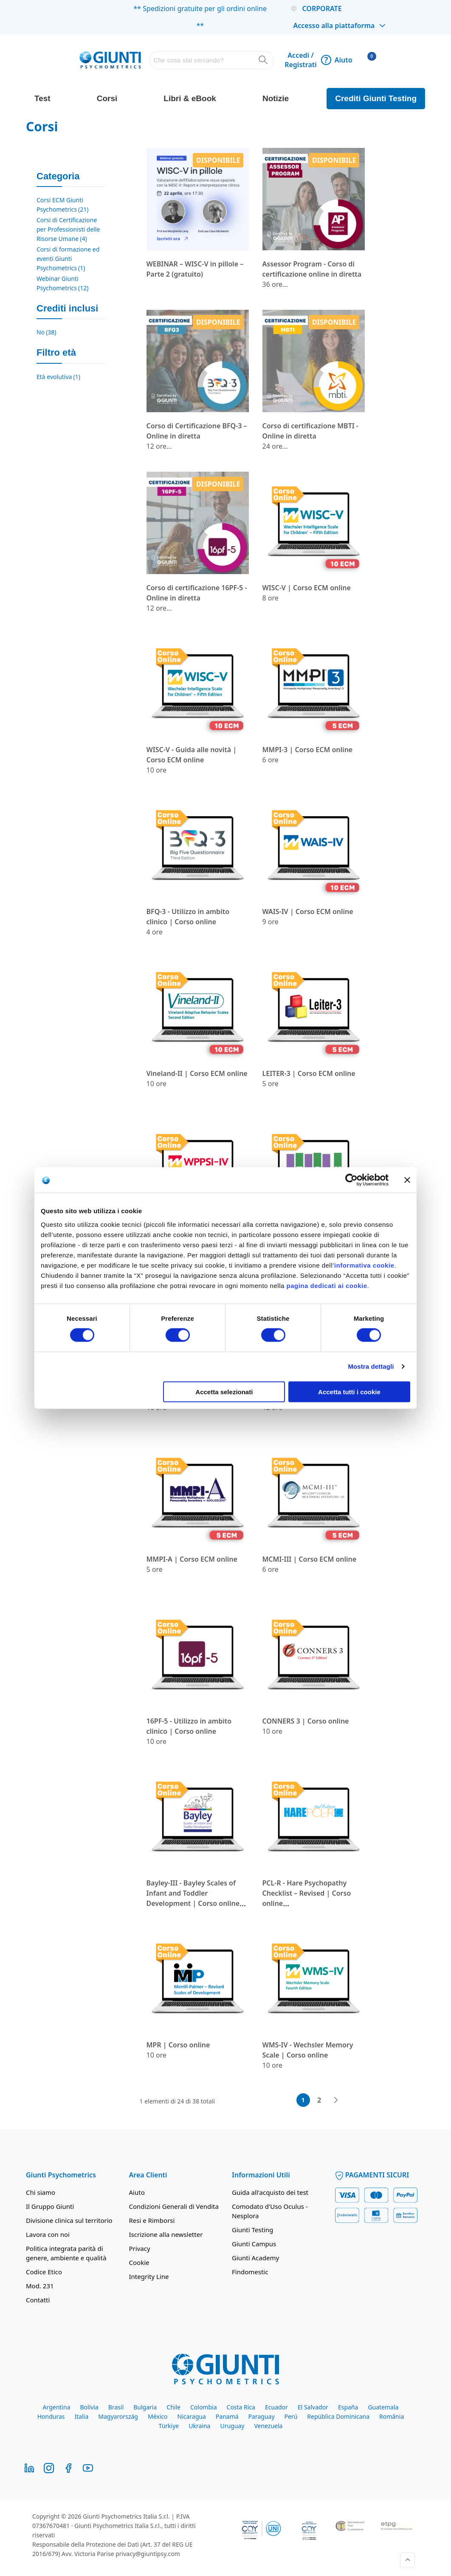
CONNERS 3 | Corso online (305, 1721)
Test (42, 98)
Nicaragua (192, 2416)
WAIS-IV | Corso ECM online (307, 911)
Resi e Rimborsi (152, 2220)
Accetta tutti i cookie (349, 1391)
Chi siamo (40, 2192)
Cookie (139, 2262)
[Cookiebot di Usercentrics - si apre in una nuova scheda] (351, 1180)
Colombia (203, 2407)
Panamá (227, 2416)
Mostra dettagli (371, 1366)
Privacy (139, 2248)
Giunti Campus (254, 2243)
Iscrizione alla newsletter (166, 2234)
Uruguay (232, 2426)
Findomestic (250, 2271)
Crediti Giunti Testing (376, 98)
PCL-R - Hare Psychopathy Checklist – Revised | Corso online (306, 1893)
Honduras (51, 2416)
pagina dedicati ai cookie (326, 1285)
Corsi (107, 98)
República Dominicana (338, 2416)
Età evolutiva (58, 377)
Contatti (38, 2300)
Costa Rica (241, 2407)
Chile (173, 2407)
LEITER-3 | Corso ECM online (308, 1073)
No (46, 332)
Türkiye (169, 2426)
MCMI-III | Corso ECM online (309, 1559)
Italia (82, 2416)
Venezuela (268, 2426)
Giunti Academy (255, 2257)
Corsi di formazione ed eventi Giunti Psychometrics (68, 258)
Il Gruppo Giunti (50, 2206)
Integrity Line (149, 2276)
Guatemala (383, 2407)
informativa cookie (364, 1264)
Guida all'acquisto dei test (270, 2192)
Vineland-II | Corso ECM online (197, 1073)
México (158, 2416)
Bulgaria (145, 2407)
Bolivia (89, 2407)
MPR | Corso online (178, 2044)
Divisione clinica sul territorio (69, 2220)
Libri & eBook (189, 98)
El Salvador (313, 2407)
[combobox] (211, 60)
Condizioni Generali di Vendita (174, 2206)
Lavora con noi (48, 2234)
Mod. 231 (40, 2286)
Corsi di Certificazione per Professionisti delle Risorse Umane (68, 229)
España (348, 2407)
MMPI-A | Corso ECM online (192, 1559)
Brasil (116, 2407)
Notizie (275, 98)
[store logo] (110, 59)
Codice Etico (44, 2271)
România (391, 2416)
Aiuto (336, 60)
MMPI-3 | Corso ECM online (307, 749)
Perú (291, 2416)
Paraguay (261, 2416)
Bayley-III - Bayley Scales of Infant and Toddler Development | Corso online (193, 1893)
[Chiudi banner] (407, 1180)
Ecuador (276, 2407)
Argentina (56, 2407)
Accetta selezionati (224, 1391)
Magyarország (118, 2416)
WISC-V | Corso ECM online (306, 587)
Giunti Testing (252, 2229)
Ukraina (199, 2426)
